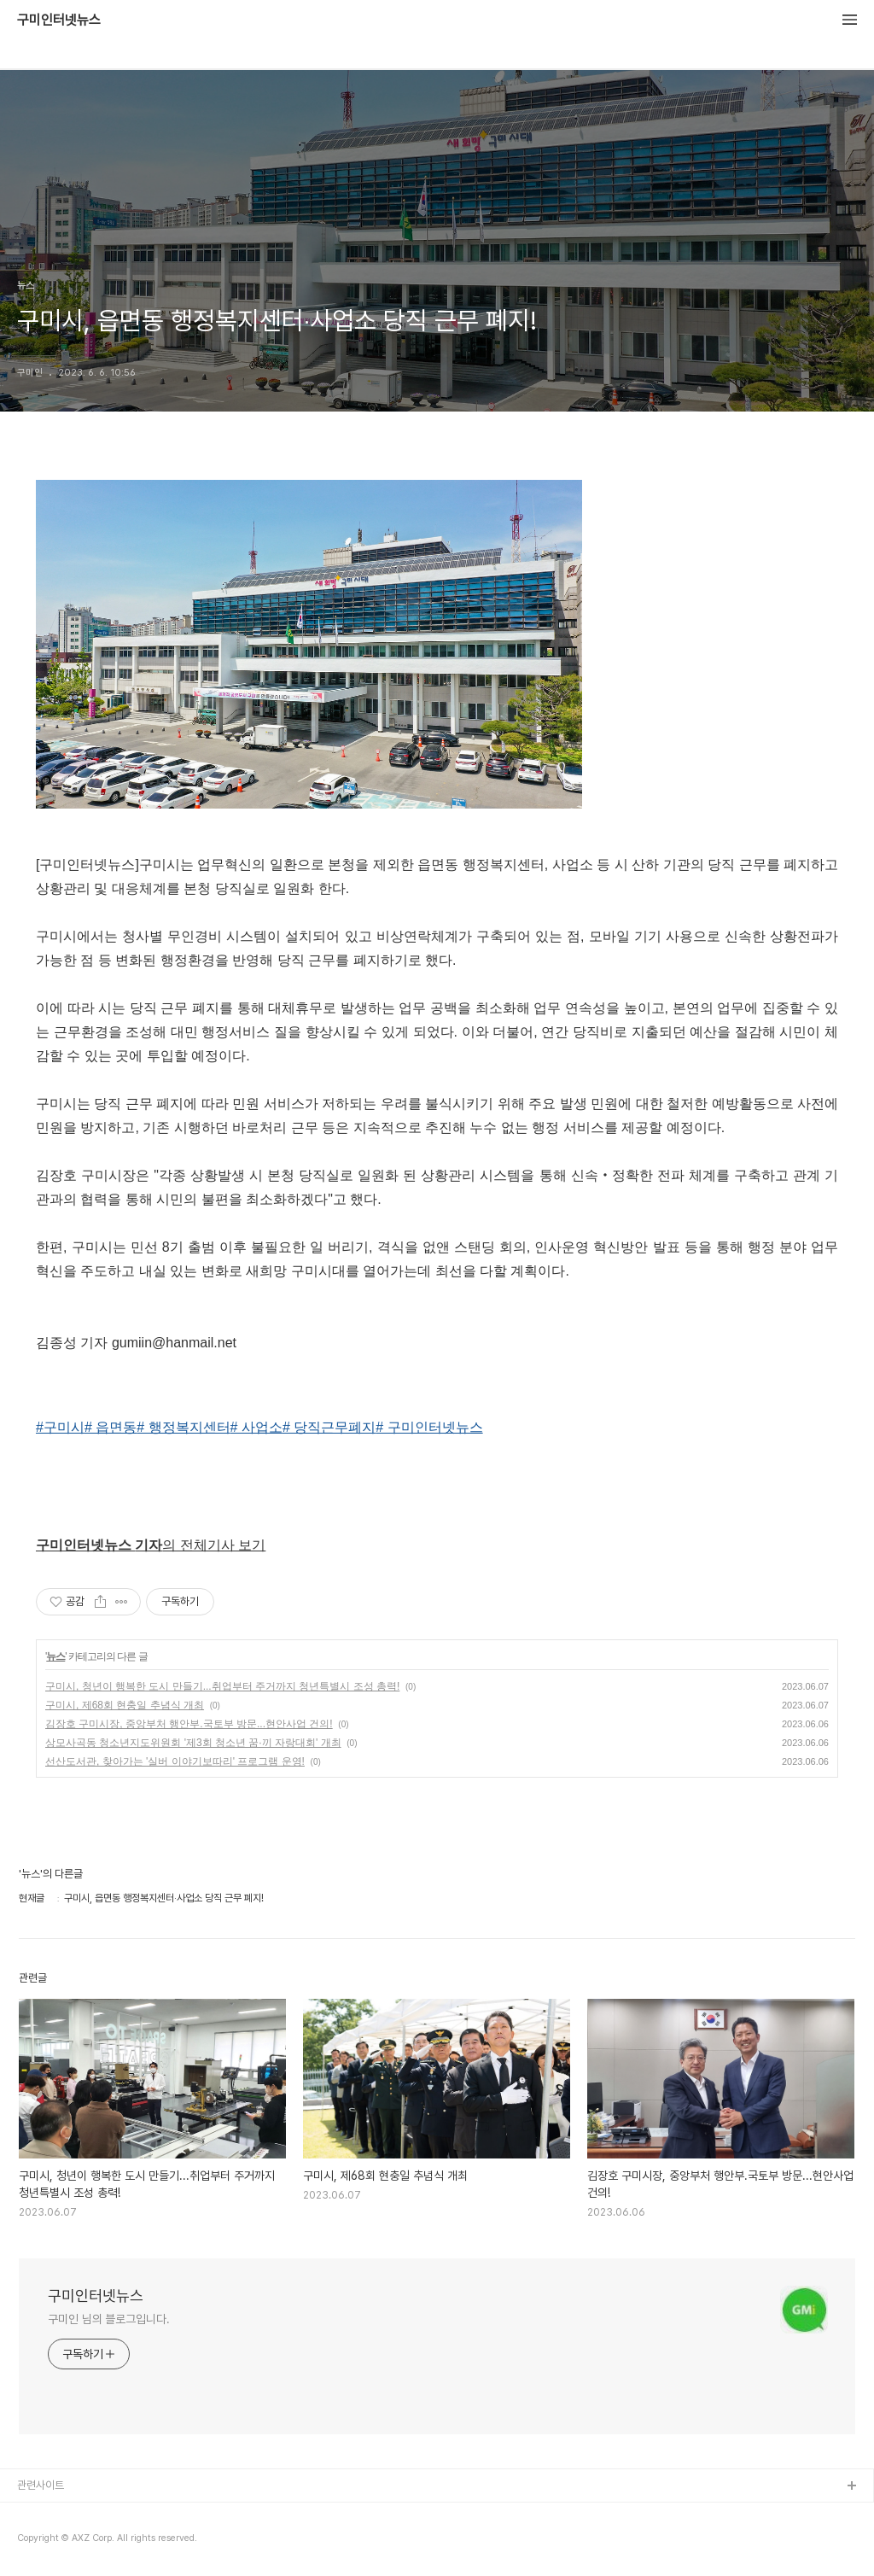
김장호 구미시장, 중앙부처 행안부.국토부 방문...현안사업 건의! (189, 1724)
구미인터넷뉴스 (59, 20)
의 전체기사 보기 (150, 1545)
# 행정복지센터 (183, 1427)
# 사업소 (256, 1427)
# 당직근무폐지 (329, 1427)
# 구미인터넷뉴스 (429, 1427)
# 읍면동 (110, 1427)
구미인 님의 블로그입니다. (109, 2319)
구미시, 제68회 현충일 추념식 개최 (124, 1705)
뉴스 (55, 1656)
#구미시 (60, 1427)
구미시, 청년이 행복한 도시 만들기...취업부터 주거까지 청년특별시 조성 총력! (222, 1686)
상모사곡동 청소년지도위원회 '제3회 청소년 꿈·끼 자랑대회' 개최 (193, 1743)
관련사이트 (40, 2485)
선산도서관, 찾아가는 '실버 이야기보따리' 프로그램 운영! (175, 1761)
